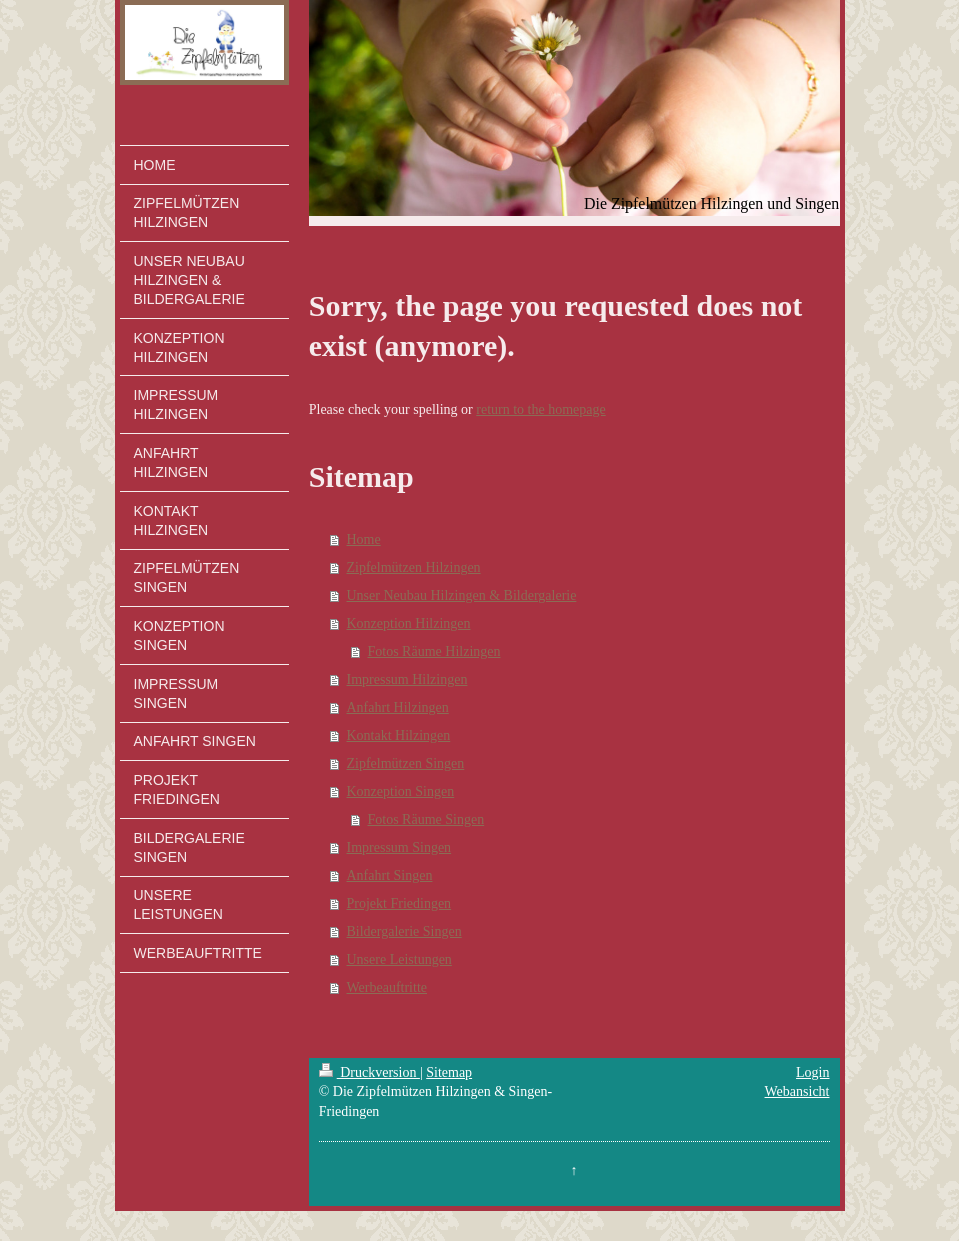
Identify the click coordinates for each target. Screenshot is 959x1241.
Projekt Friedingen (399, 903)
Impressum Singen (399, 847)
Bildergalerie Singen (404, 931)
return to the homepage (540, 409)
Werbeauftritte (387, 987)
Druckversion (369, 1072)
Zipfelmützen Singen (406, 763)
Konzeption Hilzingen (409, 623)
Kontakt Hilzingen (399, 735)
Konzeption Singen (401, 791)
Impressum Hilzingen (407, 679)
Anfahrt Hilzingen (398, 707)
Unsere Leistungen (399, 959)
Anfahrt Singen (390, 875)
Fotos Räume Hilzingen (434, 651)
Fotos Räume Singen (426, 819)
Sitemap (449, 1072)
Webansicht (797, 1091)
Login (812, 1072)
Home (364, 539)
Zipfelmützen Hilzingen (414, 567)
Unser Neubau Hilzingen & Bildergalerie (462, 595)
